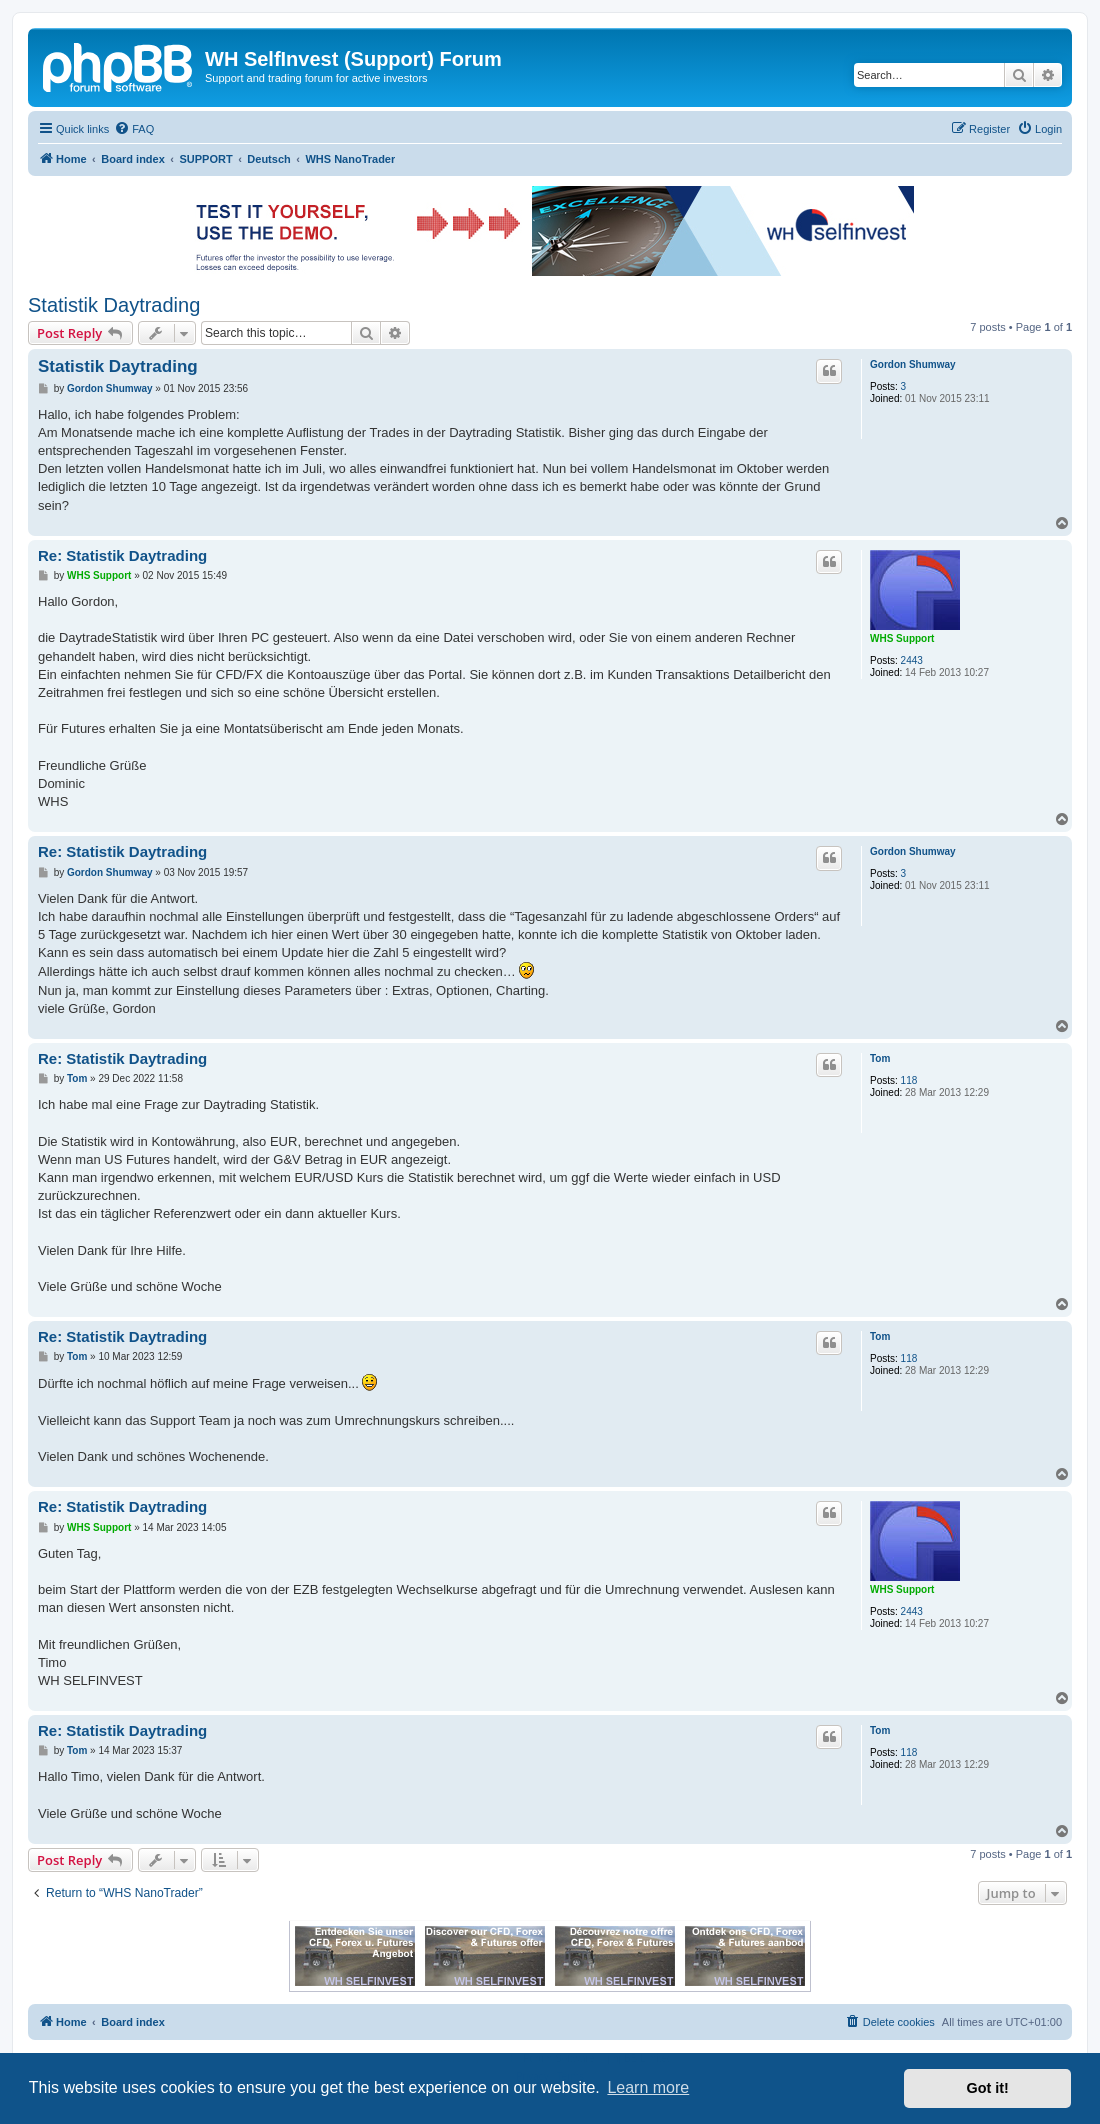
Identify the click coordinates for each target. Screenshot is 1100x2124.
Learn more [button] (648, 2087)
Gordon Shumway (913, 364)
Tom (880, 1058)
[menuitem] (134, 129)
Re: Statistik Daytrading (122, 555)
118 (909, 1080)
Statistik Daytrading (114, 305)
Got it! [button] (988, 2088)
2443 (912, 660)
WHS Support (902, 638)
